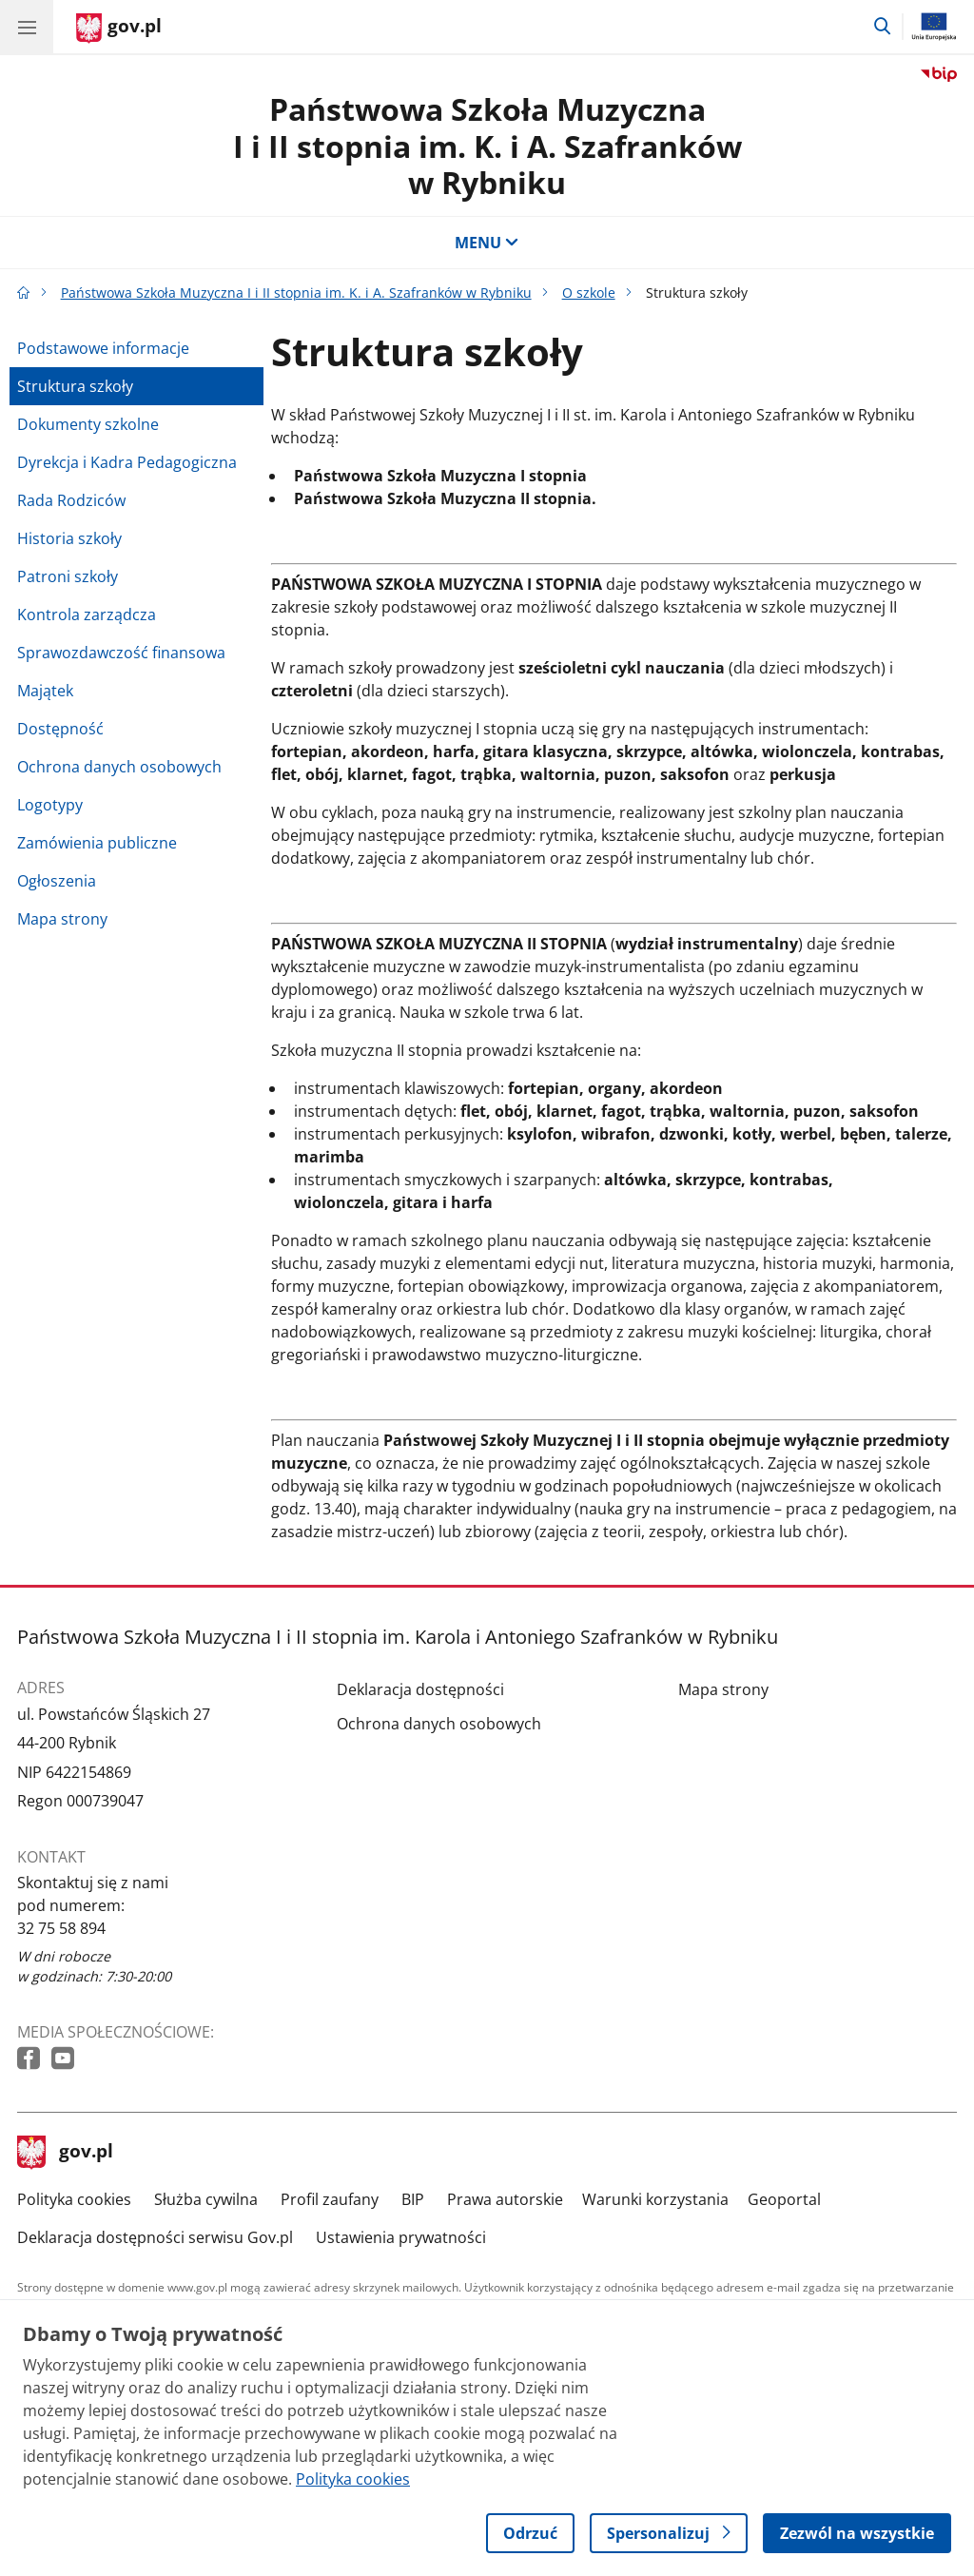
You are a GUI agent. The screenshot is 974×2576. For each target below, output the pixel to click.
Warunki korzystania (655, 2199)
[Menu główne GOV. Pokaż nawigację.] (26, 26)
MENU (487, 242)
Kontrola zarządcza (86, 614)
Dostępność (60, 728)
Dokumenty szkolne (88, 424)
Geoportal (784, 2199)
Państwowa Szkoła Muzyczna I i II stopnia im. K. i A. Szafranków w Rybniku (487, 145)
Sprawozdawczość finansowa (121, 652)
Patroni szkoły (67, 576)
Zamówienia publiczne (97, 842)
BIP (412, 2199)
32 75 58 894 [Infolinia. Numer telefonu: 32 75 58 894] (61, 1928)
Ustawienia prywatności (401, 2237)
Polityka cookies (74, 2199)
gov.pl (65, 2153)
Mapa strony (62, 918)
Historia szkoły (69, 538)
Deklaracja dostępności (420, 1689)
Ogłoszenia (56, 880)
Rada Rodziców (71, 500)
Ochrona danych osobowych (119, 766)
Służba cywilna (206, 2199)
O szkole (588, 292)
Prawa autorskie (505, 2199)
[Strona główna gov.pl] (119, 28)
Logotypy (50, 804)
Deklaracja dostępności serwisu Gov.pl (155, 2237)
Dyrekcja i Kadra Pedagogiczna (127, 462)
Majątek (45, 690)
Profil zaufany (330, 2199)
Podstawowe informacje (103, 348)
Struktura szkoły (75, 386)
